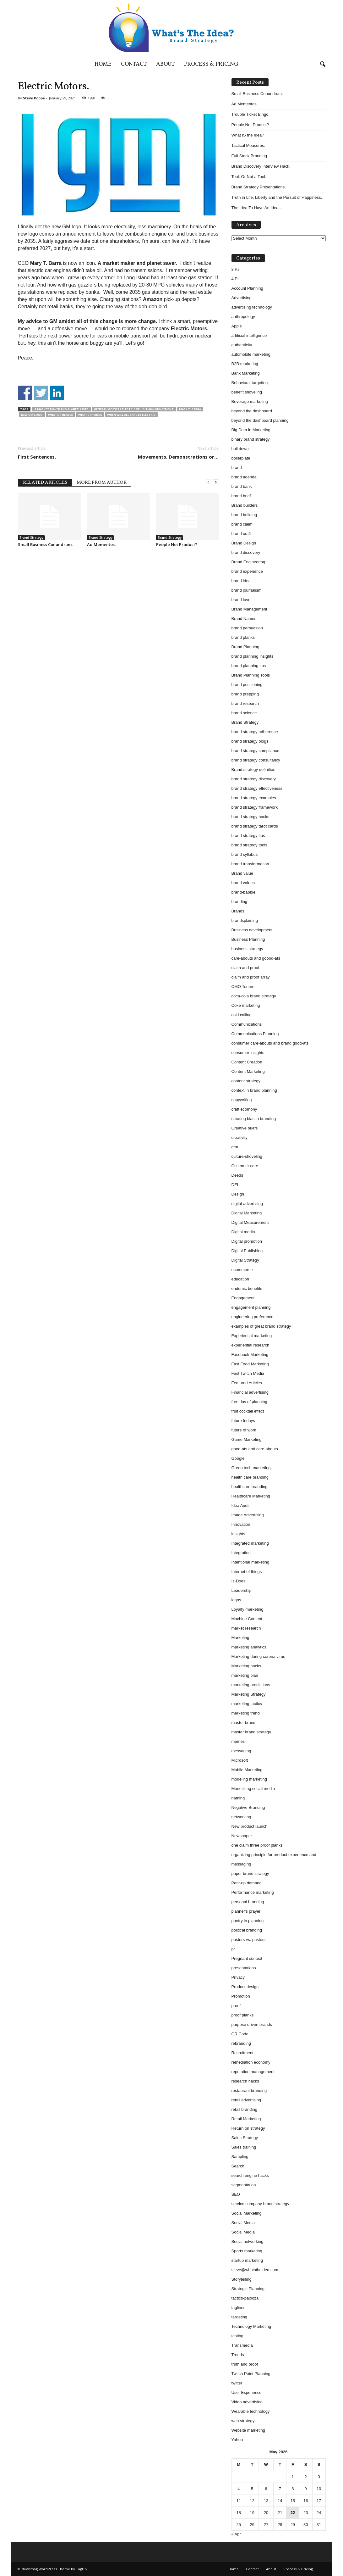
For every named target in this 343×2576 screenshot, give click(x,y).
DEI (234, 1184)
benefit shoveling (246, 392)
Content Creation (246, 1062)
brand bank (241, 486)
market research (246, 1628)
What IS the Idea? (247, 135)
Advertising (241, 297)
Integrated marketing (250, 1543)
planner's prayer (246, 1911)
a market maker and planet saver (62, 409)
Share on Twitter (41, 393)
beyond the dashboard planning (260, 420)
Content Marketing (248, 1071)
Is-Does (238, 1581)
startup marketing (247, 2260)
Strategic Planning (248, 2288)
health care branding (250, 1477)
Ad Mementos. (101, 544)
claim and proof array (250, 977)
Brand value (242, 873)
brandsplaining (244, 920)
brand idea (241, 580)
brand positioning (247, 684)
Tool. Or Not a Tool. (248, 176)
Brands (237, 911)
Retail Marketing (246, 2118)
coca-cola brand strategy (253, 996)
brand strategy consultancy (255, 760)
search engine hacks (250, 2175)
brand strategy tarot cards (254, 826)
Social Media (243, 2222)
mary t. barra (190, 409)
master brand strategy (251, 1732)
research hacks (245, 2081)
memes (238, 1741)
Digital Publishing (247, 1250)
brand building (244, 514)
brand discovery (245, 552)
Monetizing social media (253, 1788)
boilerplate (240, 458)
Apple (236, 326)
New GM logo (32, 415)
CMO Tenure (242, 986)
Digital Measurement (250, 1222)
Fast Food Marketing (250, 1364)
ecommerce (242, 1269)
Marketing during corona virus (258, 1656)
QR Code (239, 2034)
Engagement (243, 1298)
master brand (243, 1722)
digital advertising (247, 1203)
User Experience (246, 2392)
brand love (241, 599)
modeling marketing (249, 1779)
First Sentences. (37, 457)
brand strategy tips (248, 835)
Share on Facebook (25, 393)
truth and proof (244, 2364)
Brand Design (243, 543)
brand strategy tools (249, 845)
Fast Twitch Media (247, 1373)
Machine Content (246, 1618)
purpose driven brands (251, 2024)
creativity (239, 1137)
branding (239, 901)
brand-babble (243, 892)
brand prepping (245, 694)
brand (236, 467)
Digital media (243, 1231)
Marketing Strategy (248, 1694)
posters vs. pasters (248, 1939)
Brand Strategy (31, 537)
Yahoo (237, 2439)
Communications (246, 1024)
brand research (245, 703)
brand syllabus (244, 854)
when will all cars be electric (131, 415)
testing (237, 2335)
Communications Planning (255, 1033)
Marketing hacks (246, 1666)
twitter (236, 2383)
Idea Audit (240, 1505)
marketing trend (245, 1713)
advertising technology (251, 307)
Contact (134, 64)
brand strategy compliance (255, 750)
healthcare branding (249, 1486)
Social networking (247, 2241)
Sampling (239, 2156)
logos (236, 1599)
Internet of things (246, 1571)
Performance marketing (252, 1892)
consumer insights (247, 1052)
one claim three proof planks (257, 1845)
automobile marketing (250, 354)
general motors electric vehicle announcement (134, 409)
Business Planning (248, 939)
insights (238, 1533)
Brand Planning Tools (250, 675)
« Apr (236, 2534)
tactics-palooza (245, 2298)
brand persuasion (247, 628)
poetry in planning (247, 1920)
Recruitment (242, 2052)
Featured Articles (246, 1382)
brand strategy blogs (250, 741)
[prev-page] (208, 482)
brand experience (247, 571)
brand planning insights (252, 656)
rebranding (241, 2043)
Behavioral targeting (249, 382)
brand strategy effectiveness (256, 788)
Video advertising (247, 2402)
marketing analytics (248, 1647)
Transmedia (242, 2345)
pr (233, 1949)
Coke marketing (245, 1005)
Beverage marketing (249, 401)
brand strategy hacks (250, 816)
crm (234, 1147)
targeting (239, 2317)
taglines (238, 2307)
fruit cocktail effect (247, 1411)
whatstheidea (90, 415)
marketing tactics (246, 1703)
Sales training (243, 2147)
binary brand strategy (250, 439)
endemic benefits (246, 1288)
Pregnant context (246, 1958)
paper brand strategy (250, 1873)
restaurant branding (249, 2090)
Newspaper (241, 1835)
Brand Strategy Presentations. (258, 187)
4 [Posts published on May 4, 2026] (238, 2488)
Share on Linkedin (57, 393)
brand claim (242, 524)
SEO (235, 2194)
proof (236, 2005)
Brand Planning (245, 646)
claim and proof (245, 967)
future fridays (243, 1420)
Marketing (240, 1637)
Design (237, 1194)
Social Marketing (246, 2213)
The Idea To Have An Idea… (257, 207)
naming (238, 1798)
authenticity (241, 345)
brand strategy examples (253, 797)
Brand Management (249, 609)
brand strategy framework (254, 807)
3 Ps (235, 269)
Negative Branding (248, 1807)
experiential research (250, 1345)
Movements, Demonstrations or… (178, 457)
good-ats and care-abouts (254, 1449)
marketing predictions (250, 1684)
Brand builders (244, 505)
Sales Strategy (244, 2137)
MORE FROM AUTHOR (102, 482)
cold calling (241, 1014)
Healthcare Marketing (250, 1496)
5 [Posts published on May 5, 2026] (252, 2488)
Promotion (240, 1996)
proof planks (242, 2015)
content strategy (246, 1081)
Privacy (238, 1977)
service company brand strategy (260, 2203)
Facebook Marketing (250, 1354)
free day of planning (249, 1401)
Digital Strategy (245, 1260)
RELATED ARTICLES (45, 482)
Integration (241, 1552)
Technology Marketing (251, 2326)
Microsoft (239, 1760)
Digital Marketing (246, 1213)
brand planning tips (248, 665)
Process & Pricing (211, 64)
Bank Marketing (245, 373)
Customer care (244, 1165)
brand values (243, 882)
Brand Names (243, 618)
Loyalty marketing (247, 1609)
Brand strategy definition (253, 769)
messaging (241, 1750)
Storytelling (241, 2279)
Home (103, 64)
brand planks (243, 637)
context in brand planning (254, 1090)
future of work (243, 1430)
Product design (245, 1986)
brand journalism (246, 590)
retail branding (244, 2109)
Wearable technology (250, 2411)
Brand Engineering (248, 562)
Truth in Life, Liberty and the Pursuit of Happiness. (276, 197)
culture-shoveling (246, 1156)
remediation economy (250, 2062)
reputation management (253, 2071)
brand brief (241, 495)
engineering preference (252, 1316)
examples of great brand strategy (261, 1326)
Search (237, 2166)
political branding (246, 1930)
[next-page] (216, 482)
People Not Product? (176, 544)
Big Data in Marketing (250, 429)
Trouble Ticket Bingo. (250, 114)
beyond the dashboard (251, 411)
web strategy (243, 2420)
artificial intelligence (249, 335)
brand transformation (250, 863)
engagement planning (251, 1307)
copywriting (241, 1099)
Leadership (241, 1590)
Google (238, 1458)
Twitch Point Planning (250, 2373)
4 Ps (235, 278)
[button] (322, 64)
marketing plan (244, 1675)
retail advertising (246, 2100)
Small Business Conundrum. (45, 544)
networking (241, 1817)
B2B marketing (244, 363)
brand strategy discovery (253, 779)
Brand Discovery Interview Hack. (261, 166)
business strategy (247, 948)
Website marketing (248, 2430)
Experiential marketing (251, 1335)
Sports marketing (246, 2251)
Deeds (237, 1175)
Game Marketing (246, 1439)
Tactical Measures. (248, 145)
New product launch (249, 1826)
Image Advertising (247, 1515)
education (240, 1279)
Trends (237, 2354)
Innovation (240, 1524)
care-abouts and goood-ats (255, 958)
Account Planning (247, 288)
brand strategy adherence (254, 731)
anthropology (243, 316)
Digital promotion (246, 1241)
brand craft (241, 533)
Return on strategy (248, 2128)
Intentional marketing (250, 1562)
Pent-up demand (246, 1883)
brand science (244, 713)
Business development (252, 930)
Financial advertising (250, 1392)
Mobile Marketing (247, 1769)
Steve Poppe (34, 98)
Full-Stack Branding (249, 155)
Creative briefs (244, 1128)
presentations (243, 1967)
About (165, 64)
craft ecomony (244, 1109)
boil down (240, 448)
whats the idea (60, 415)
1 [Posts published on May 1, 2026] (292, 2476)
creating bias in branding (253, 1118)
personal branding (247, 1901)
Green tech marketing (251, 1467)
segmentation (243, 2185)
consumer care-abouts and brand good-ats (270, 1043)
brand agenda (244, 477)
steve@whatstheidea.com (254, 2269)
